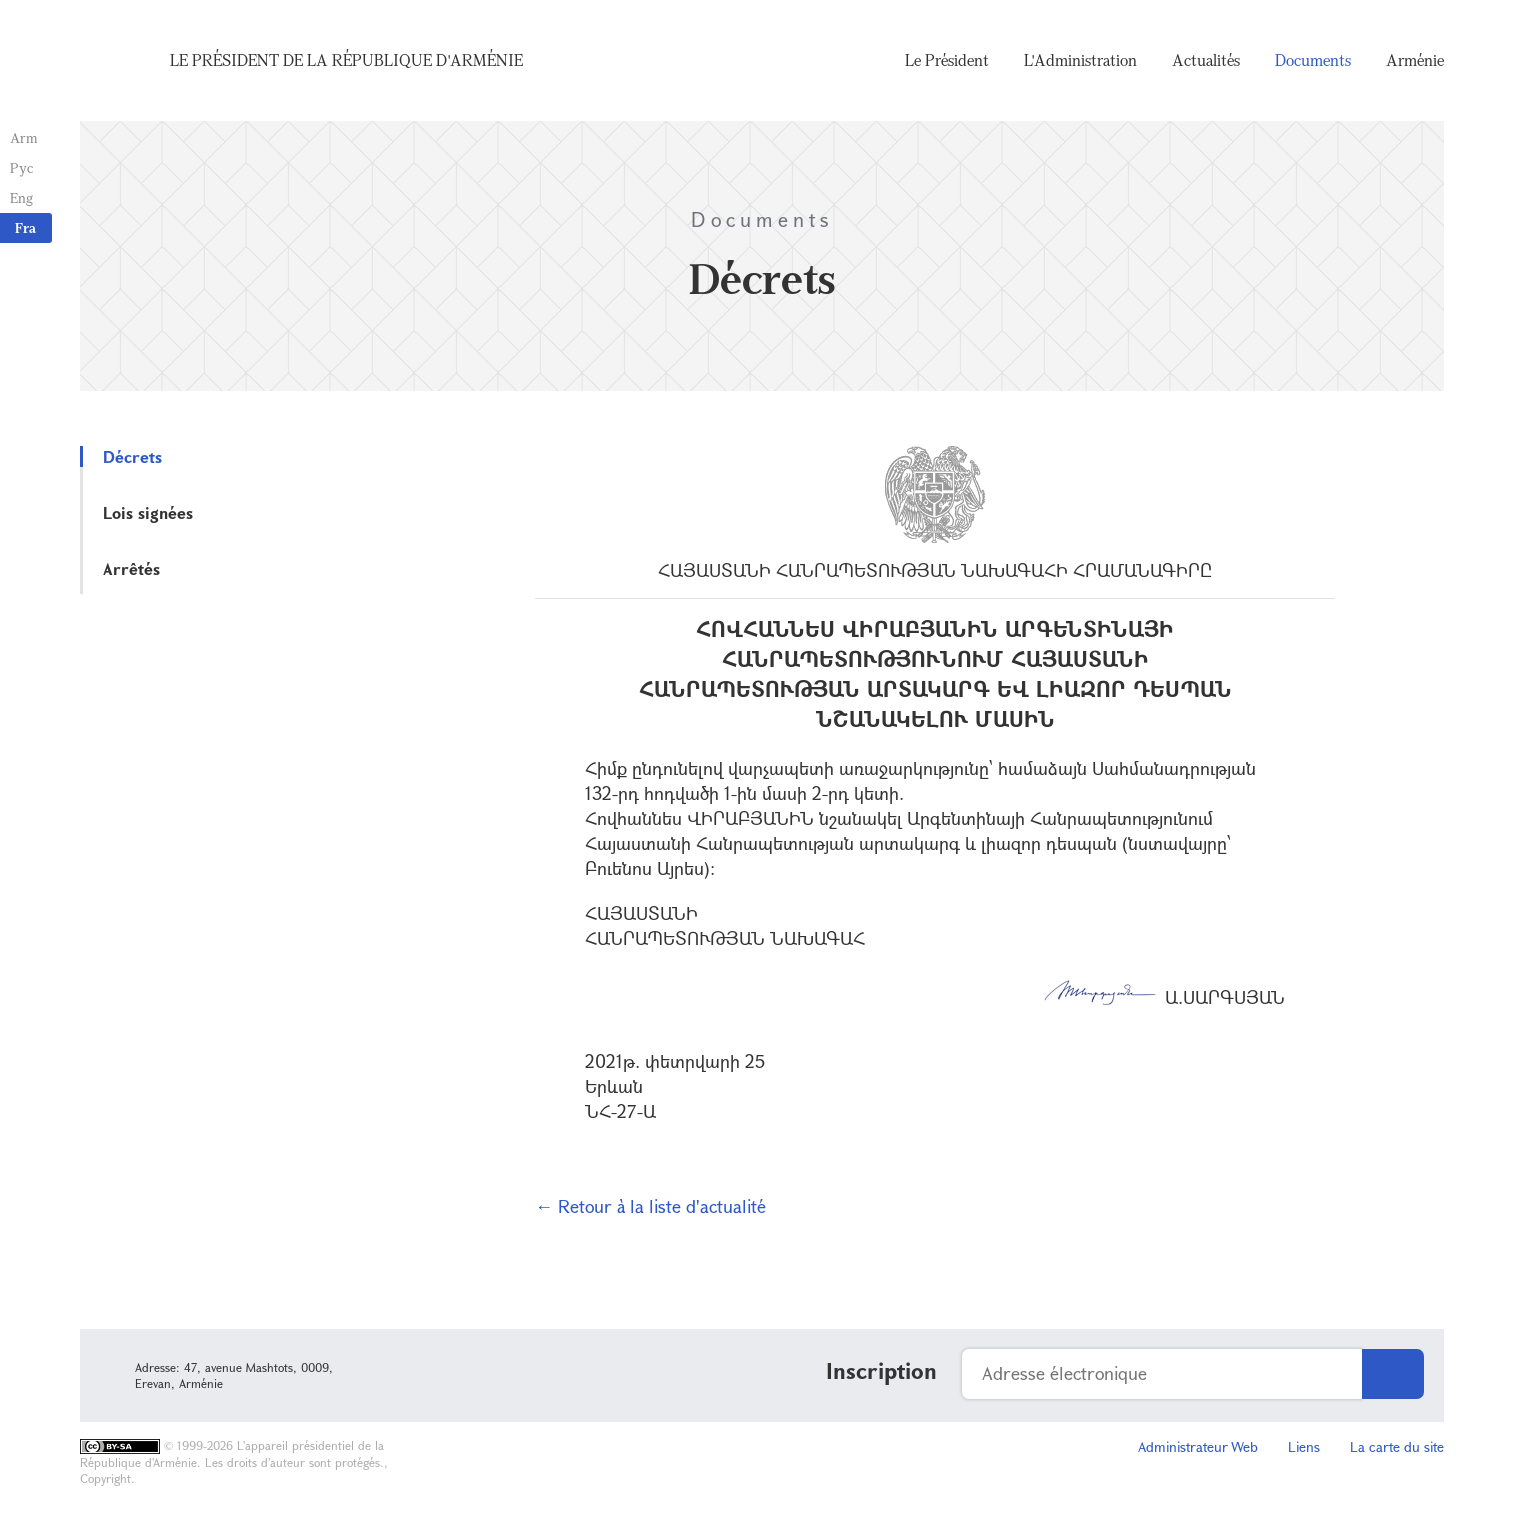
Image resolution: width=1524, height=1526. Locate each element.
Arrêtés (131, 568)
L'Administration (1080, 60)
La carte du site (1397, 1446)
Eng (21, 197)
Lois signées (148, 512)
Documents (1313, 60)
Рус (21, 167)
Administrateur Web (1198, 1446)
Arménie (1415, 60)
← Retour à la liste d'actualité (650, 1206)
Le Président (947, 60)
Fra (25, 227)
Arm (24, 137)
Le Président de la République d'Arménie (346, 60)
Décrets (132, 456)
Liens (1304, 1446)
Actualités (1206, 60)
